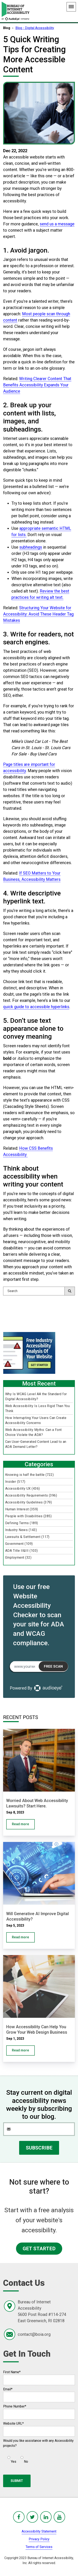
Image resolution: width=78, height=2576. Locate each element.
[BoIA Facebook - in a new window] (19, 2517)
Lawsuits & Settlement (27, 1537)
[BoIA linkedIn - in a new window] (46, 2517)
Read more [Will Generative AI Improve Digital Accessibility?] (20, 1937)
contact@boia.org (34, 2334)
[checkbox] (15, 2458)
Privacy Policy (39, 2539)
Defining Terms (21, 1523)
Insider (15, 1482)
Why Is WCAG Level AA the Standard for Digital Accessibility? (36, 1396)
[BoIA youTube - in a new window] (59, 2517)
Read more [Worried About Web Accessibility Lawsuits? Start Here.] (20, 1824)
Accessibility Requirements (31, 1495)
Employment (18, 1557)
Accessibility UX (22, 1488)
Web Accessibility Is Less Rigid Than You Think (37, 1408)
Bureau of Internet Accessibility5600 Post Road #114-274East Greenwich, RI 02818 (42, 2311)
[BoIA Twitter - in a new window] (32, 2517)
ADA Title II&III (21, 1551)
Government (19, 1544)
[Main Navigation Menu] (71, 6)
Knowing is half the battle (29, 1475)
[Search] (39, 1291)
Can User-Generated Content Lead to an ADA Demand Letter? (35, 1444)
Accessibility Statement (39, 2531)
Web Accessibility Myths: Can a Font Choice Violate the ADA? (33, 1432)
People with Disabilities (28, 1516)
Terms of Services (39, 2547)
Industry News (21, 1530)
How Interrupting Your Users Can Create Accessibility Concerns (35, 1420)
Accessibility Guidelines (28, 1502)
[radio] (11, 2458)
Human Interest (21, 1509)
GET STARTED (39, 2249)
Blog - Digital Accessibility (34, 28)
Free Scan (53, 1666)
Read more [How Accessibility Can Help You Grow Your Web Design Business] (20, 2050)
